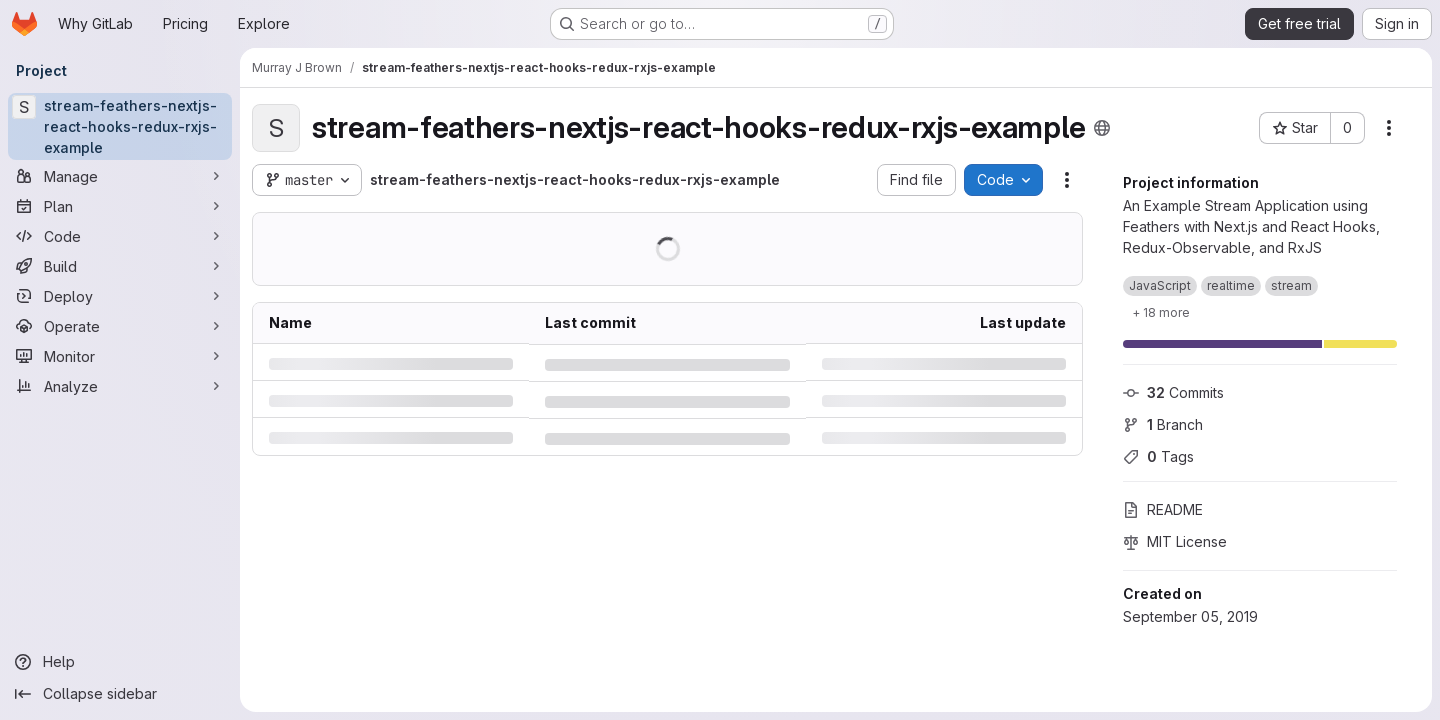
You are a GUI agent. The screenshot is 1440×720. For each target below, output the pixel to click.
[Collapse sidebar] (120, 694)
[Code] (120, 236)
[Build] (120, 266)
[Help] (120, 662)
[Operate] (120, 326)
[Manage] (120, 176)
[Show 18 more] (1161, 312)
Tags (1158, 456)
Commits (1173, 392)
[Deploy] (120, 296)
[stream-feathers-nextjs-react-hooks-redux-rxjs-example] (120, 126)
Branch (1163, 424)
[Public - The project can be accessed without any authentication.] (1102, 128)
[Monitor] (120, 356)
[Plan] (120, 206)
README (1163, 509)
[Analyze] (120, 386)
